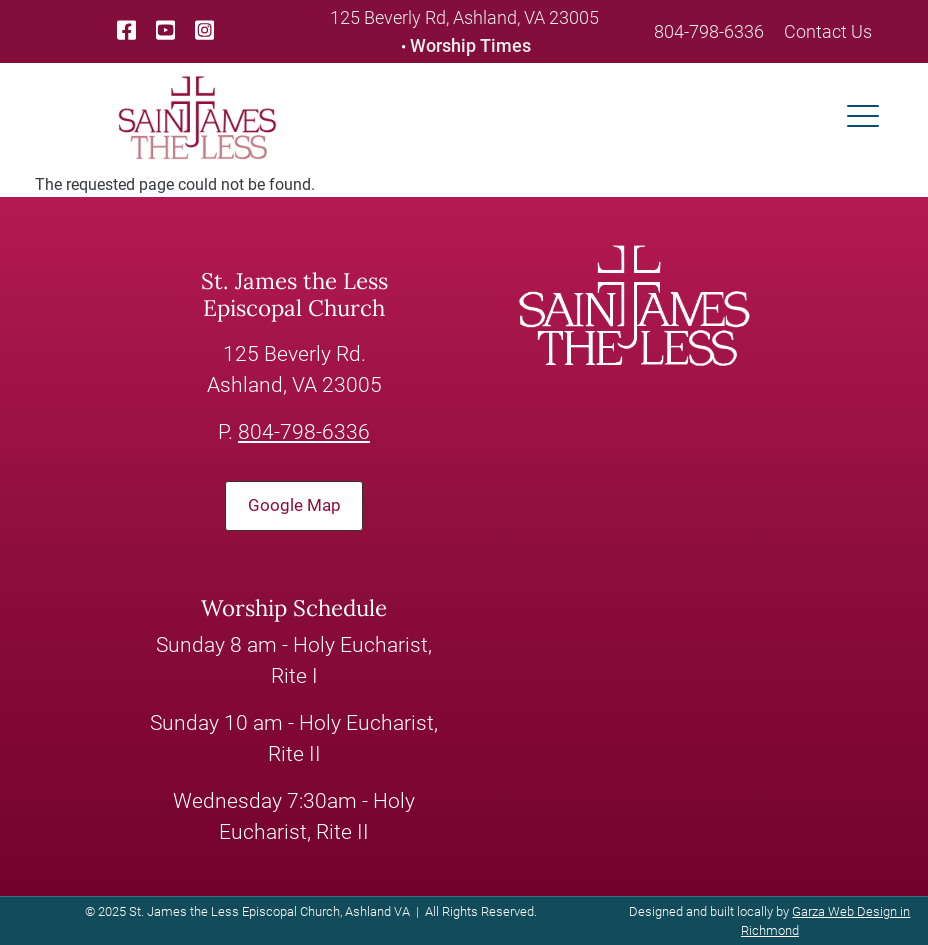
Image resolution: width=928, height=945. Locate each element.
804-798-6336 (709, 31)
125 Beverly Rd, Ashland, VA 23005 (464, 17)
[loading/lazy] (197, 117)
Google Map (294, 505)
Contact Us (828, 31)
